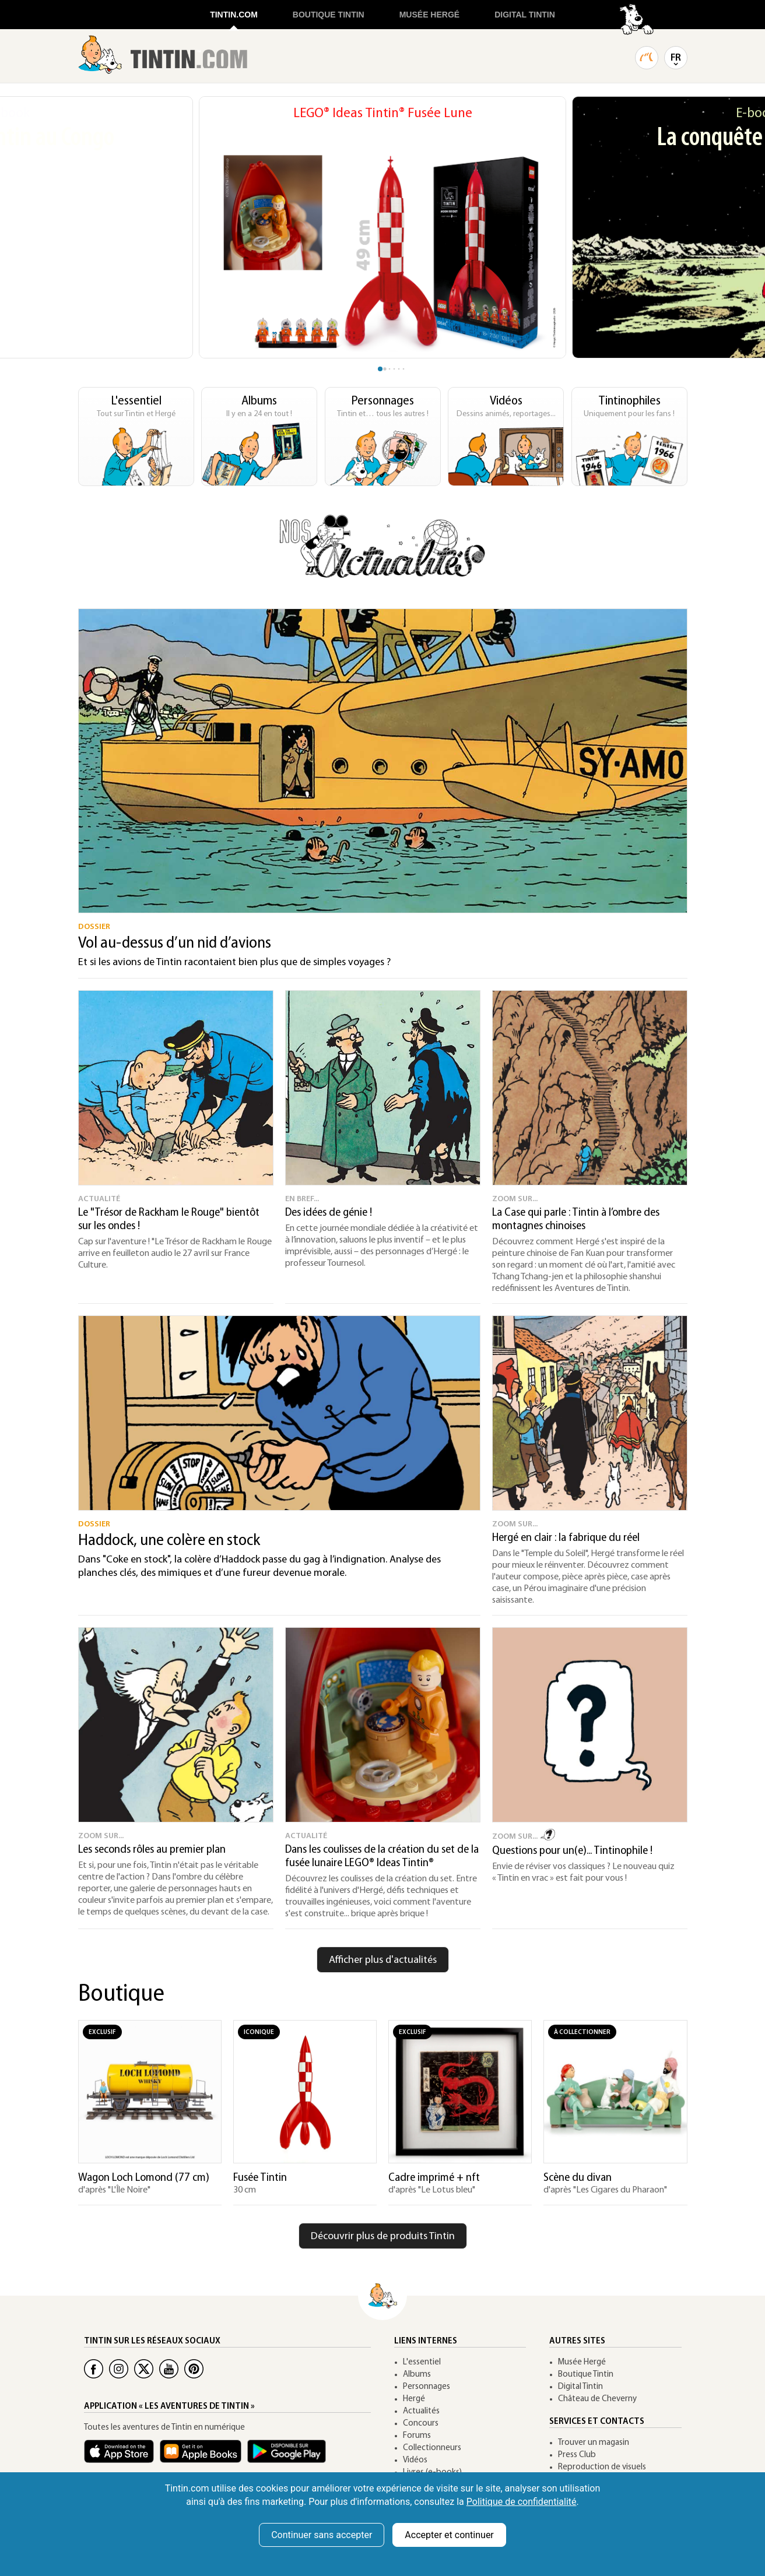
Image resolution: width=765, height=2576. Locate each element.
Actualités (421, 2411)
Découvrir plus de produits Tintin (383, 2236)
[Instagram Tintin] (118, 2368)
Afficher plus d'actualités (383, 1960)
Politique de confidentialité (521, 2501)
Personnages (426, 2387)
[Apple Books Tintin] (203, 2457)
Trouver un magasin (593, 2442)
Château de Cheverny (597, 2399)
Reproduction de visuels (602, 2467)
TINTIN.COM (234, 14)
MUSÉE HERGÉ (429, 14)
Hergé (414, 2399)
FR (676, 58)
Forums (417, 2435)
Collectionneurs (432, 2448)
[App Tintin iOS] (122, 2457)
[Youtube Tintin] (168, 2368)
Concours (420, 2423)
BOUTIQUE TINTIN (328, 14)
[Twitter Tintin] (143, 2368)
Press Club (577, 2455)
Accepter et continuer (449, 2534)
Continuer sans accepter (321, 2534)
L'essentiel (422, 2362)
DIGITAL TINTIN (524, 14)
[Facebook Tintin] (93, 2368)
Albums (417, 2374)
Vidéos (415, 2460)
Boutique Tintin (585, 2374)
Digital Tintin (580, 2387)
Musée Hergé (582, 2362)
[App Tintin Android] (289, 2457)
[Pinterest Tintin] (193, 2368)
